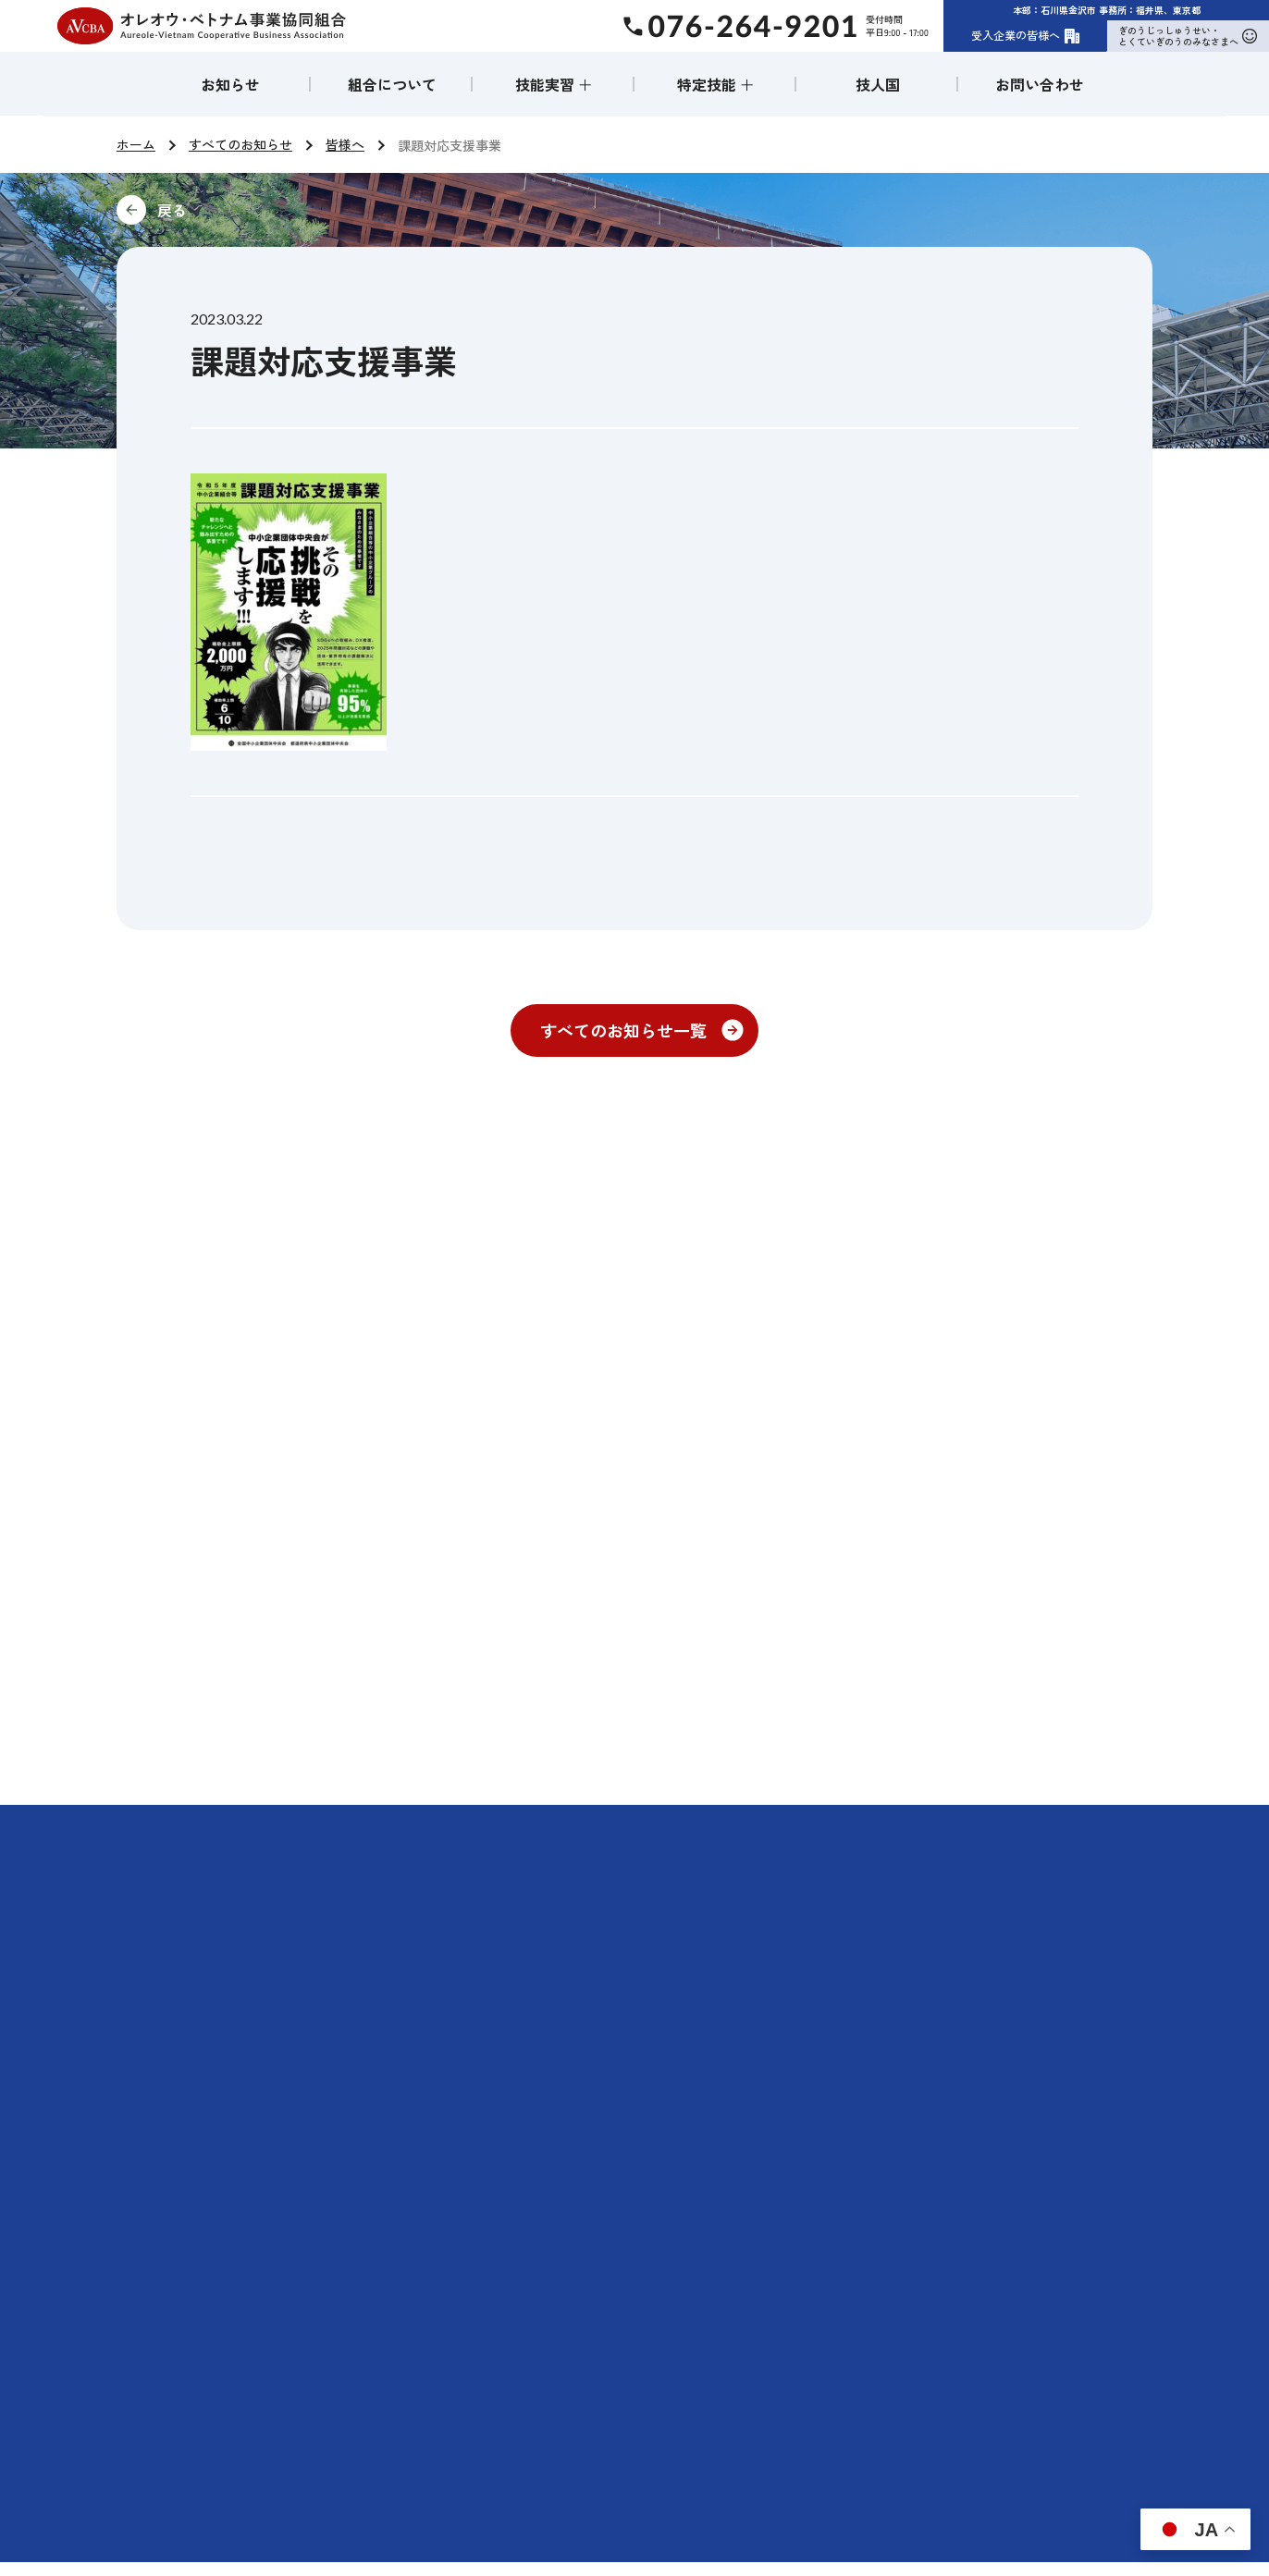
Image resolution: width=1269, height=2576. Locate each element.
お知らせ (230, 84)
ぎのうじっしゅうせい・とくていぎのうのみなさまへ (1187, 35)
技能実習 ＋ (554, 84)
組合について (392, 84)
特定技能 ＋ (716, 84)
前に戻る (296, 210)
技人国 (878, 84)
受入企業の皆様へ (1025, 35)
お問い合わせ (1039, 84)
